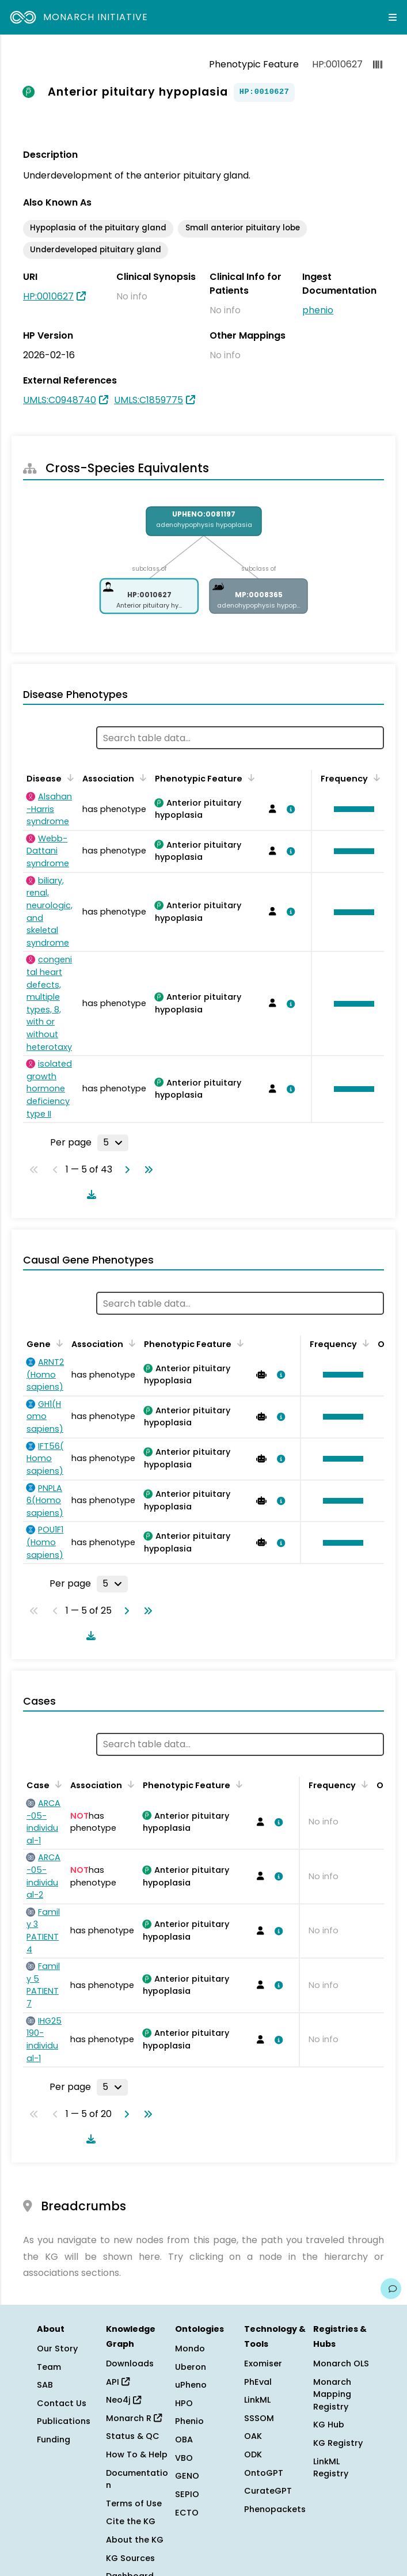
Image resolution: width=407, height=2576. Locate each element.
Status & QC (132, 2436)
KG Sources (130, 2558)
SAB (45, 2385)
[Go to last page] (146, 1169)
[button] (351, 809)
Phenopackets (275, 2509)
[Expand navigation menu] (392, 17)
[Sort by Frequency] (375, 777)
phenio (317, 310)
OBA (184, 2439)
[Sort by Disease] (68, 777)
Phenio (189, 2421)
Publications (63, 2421)
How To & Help (137, 2454)
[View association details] (288, 809)
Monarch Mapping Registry (332, 2394)
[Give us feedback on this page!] (391, 2288)
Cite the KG (130, 2521)
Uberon (190, 2367)
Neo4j (123, 2400)
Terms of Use (134, 2503)
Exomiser (263, 2363)
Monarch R (134, 2418)
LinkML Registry (330, 2468)
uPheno (191, 2385)
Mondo (190, 2348)
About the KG (134, 2539)
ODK (253, 2454)
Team (49, 2367)
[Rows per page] (112, 1143)
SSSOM (259, 2418)
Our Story (57, 2348)
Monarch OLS (341, 2363)
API (118, 2382)
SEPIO (187, 2494)
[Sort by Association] (141, 777)
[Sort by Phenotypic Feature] (249, 777)
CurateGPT (268, 2491)
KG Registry (338, 2443)
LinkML (257, 2400)
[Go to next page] (125, 1169)
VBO (184, 2458)
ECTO (187, 2512)
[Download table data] (89, 1194)
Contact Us (61, 2403)
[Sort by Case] (56, 1784)
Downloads (130, 2363)
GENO (187, 2476)
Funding (53, 2439)
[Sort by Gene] (57, 1343)
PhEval (258, 2382)
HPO (184, 2403)
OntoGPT (263, 2473)
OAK (253, 2436)
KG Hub (328, 2424)
